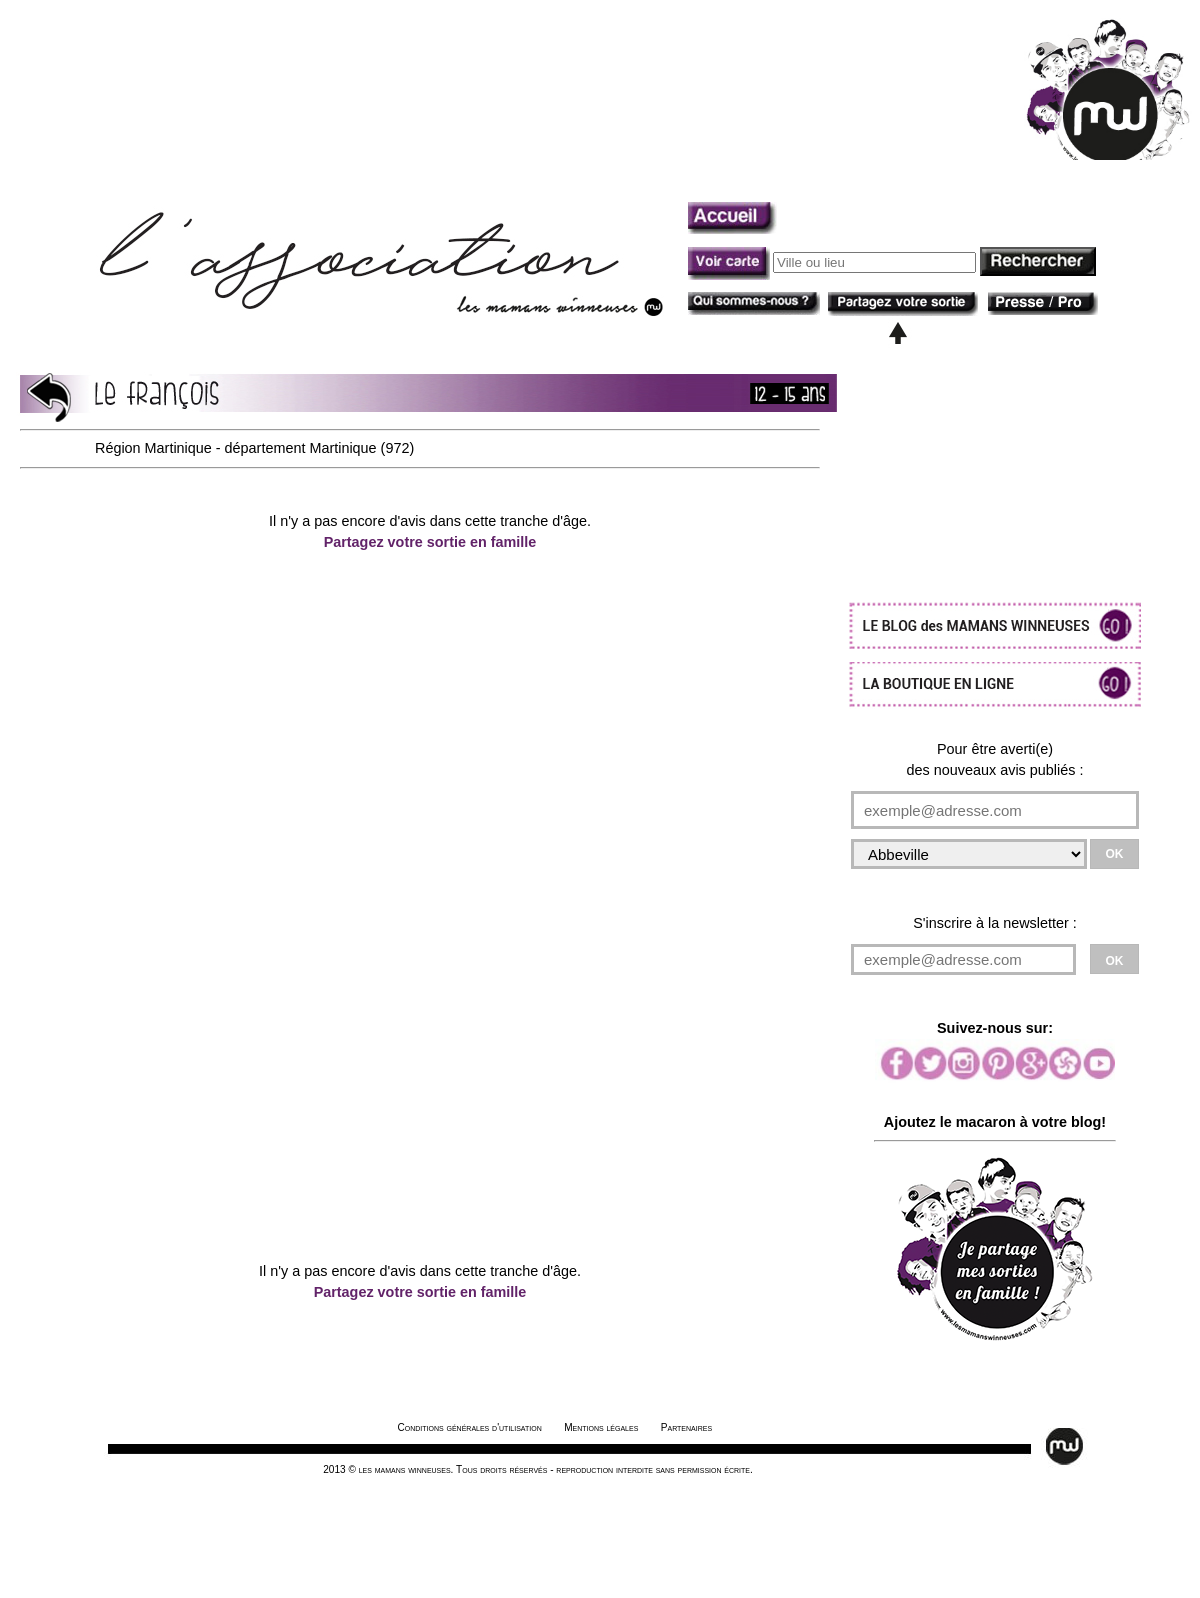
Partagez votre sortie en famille (430, 542)
